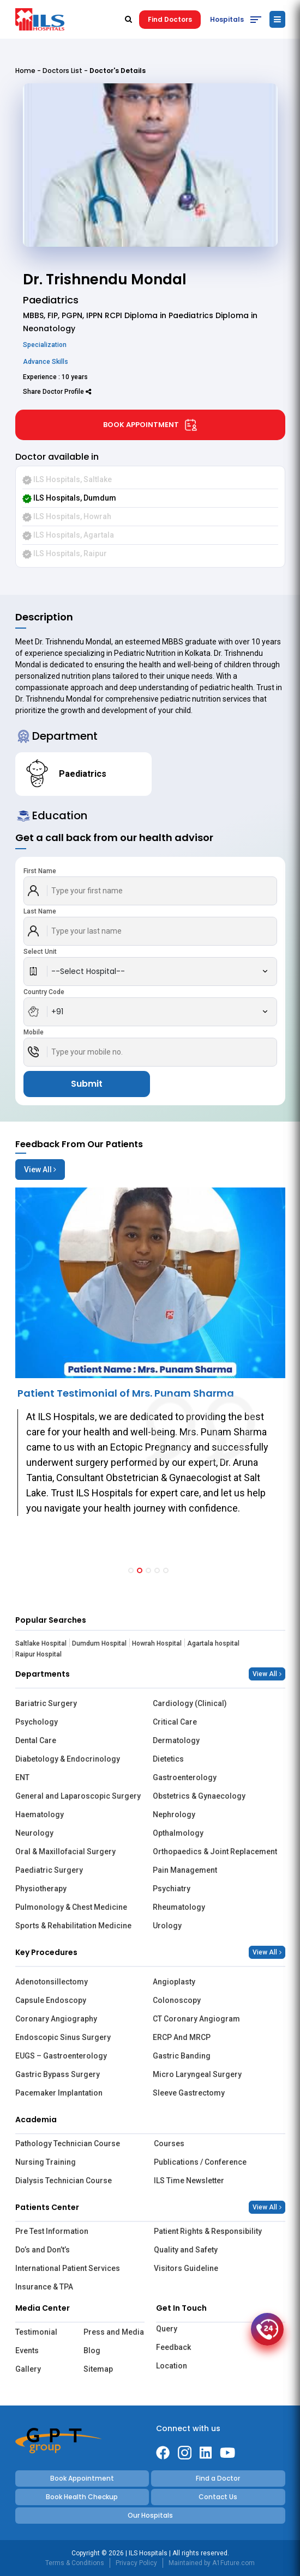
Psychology (36, 1722)
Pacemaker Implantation (59, 2092)
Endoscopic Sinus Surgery (63, 2037)
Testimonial (36, 2332)
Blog (91, 2350)
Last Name (39, 911)
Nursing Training (45, 2162)
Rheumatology (179, 1907)
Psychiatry (171, 1888)
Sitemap (98, 2369)
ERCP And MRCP (182, 2037)
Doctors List (62, 70)
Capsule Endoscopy (50, 2000)
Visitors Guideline (186, 2268)
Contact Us (218, 2496)
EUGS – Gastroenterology (61, 2055)
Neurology (34, 1833)
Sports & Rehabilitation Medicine (73, 1925)
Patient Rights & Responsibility (208, 2231)
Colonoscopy (177, 2000)
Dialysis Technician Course (63, 2180)
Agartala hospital (213, 1643)
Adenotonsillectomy (51, 1981)
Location (171, 2365)
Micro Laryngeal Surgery (197, 2074)
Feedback (173, 2347)
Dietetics (168, 1759)
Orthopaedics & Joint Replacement (215, 1851)
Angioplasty (174, 1981)
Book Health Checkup (82, 2496)
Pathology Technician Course (67, 2143)
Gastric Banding (182, 2055)
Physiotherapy (41, 1888)
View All (40, 1169)
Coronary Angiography (56, 2018)
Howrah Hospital (157, 1643)
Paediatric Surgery (49, 1870)
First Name (39, 871)
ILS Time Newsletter (189, 2180)
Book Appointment (150, 424)
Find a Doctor (218, 2478)
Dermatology (176, 1740)
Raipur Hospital (38, 1654)
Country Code (43, 992)
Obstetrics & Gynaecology (199, 1796)
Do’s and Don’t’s (42, 2249)
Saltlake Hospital (41, 1643)
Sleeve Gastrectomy (189, 2092)
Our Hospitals (150, 2515)
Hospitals (227, 19)
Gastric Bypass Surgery (57, 2074)
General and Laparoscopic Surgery (78, 1796)
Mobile (33, 1032)
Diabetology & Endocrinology (67, 1759)
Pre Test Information (51, 2231)
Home (25, 70)
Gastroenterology (185, 1777)
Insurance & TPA (44, 2286)
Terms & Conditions (74, 2563)
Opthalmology (178, 1833)
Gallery (28, 2369)
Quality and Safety (186, 2249)
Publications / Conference (200, 2162)
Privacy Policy (136, 2563)
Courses (169, 2143)
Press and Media (113, 2332)
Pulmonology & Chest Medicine (71, 1907)
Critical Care (175, 1722)
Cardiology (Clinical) (190, 1703)
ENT (22, 1777)
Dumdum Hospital (99, 1643)
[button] (131, 1570)
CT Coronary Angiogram (196, 2018)
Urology (167, 1925)
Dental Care (35, 1740)
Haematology (39, 1814)
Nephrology (174, 1814)
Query (166, 2328)
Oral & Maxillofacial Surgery (65, 1851)
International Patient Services (67, 2268)
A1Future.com (233, 2563)
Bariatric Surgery (46, 1703)
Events (27, 2350)
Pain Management (185, 1870)
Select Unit (40, 951)
